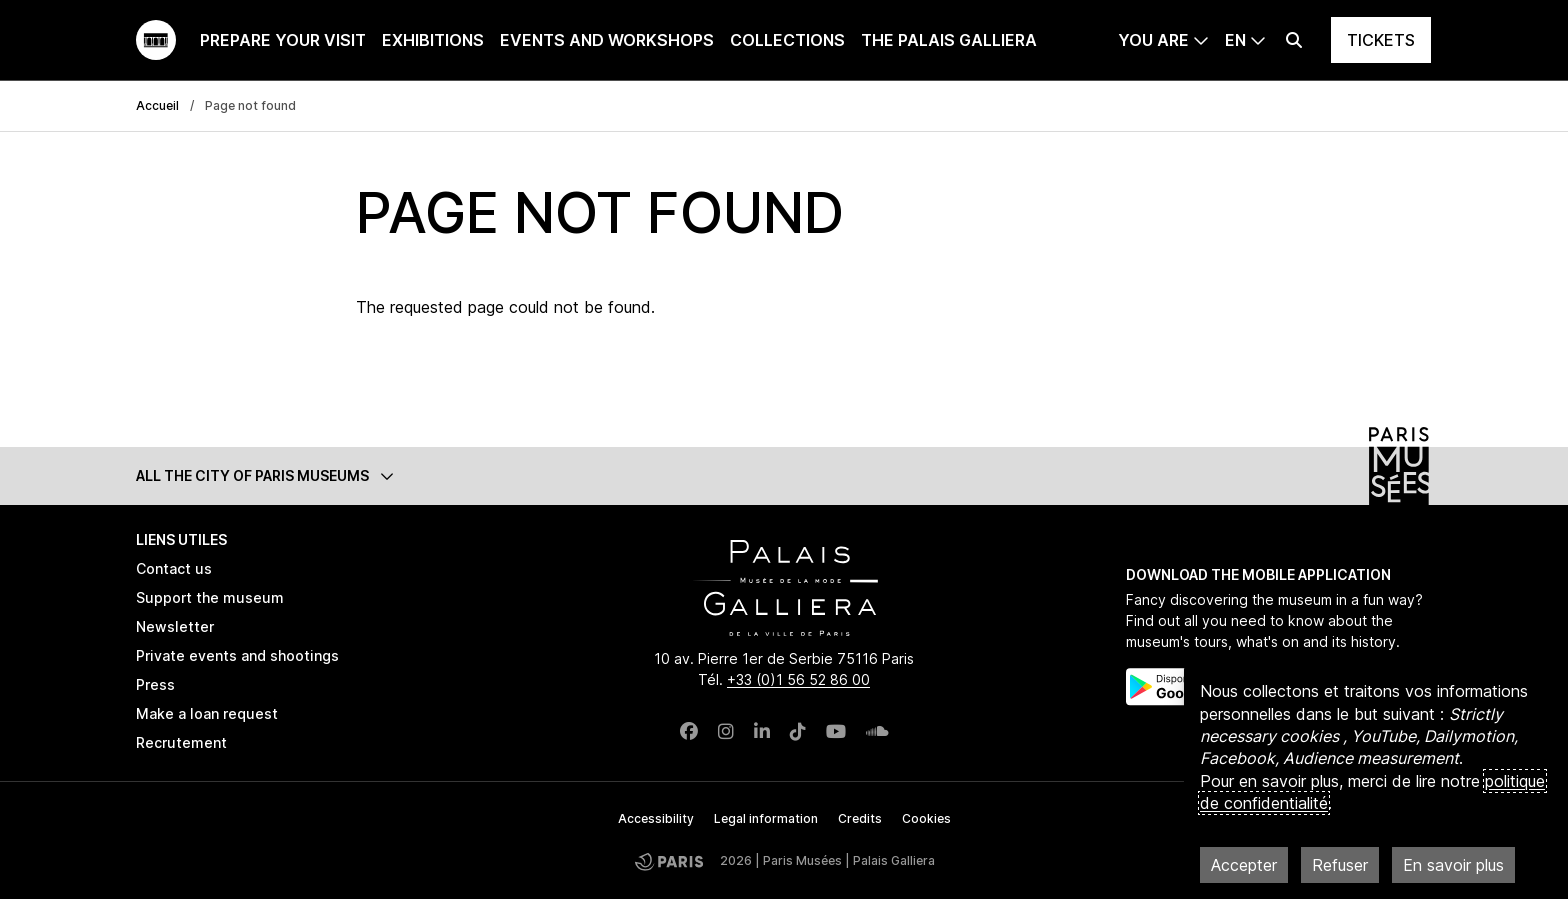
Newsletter (175, 626)
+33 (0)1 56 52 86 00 (798, 679)
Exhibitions (433, 40)
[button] (784, 475)
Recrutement (181, 742)
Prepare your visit (283, 40)
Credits (860, 818)
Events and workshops (607, 40)
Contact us (174, 568)
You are (1153, 40)
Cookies (926, 818)
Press (155, 684)
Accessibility (656, 818)
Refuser (1340, 865)
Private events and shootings (237, 655)
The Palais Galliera (949, 40)
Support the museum (210, 597)
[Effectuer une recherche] (1294, 40)
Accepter (1244, 865)
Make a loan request (207, 713)
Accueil (157, 105)
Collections (787, 40)
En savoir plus (1453, 865)
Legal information (766, 818)
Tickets (1381, 40)
